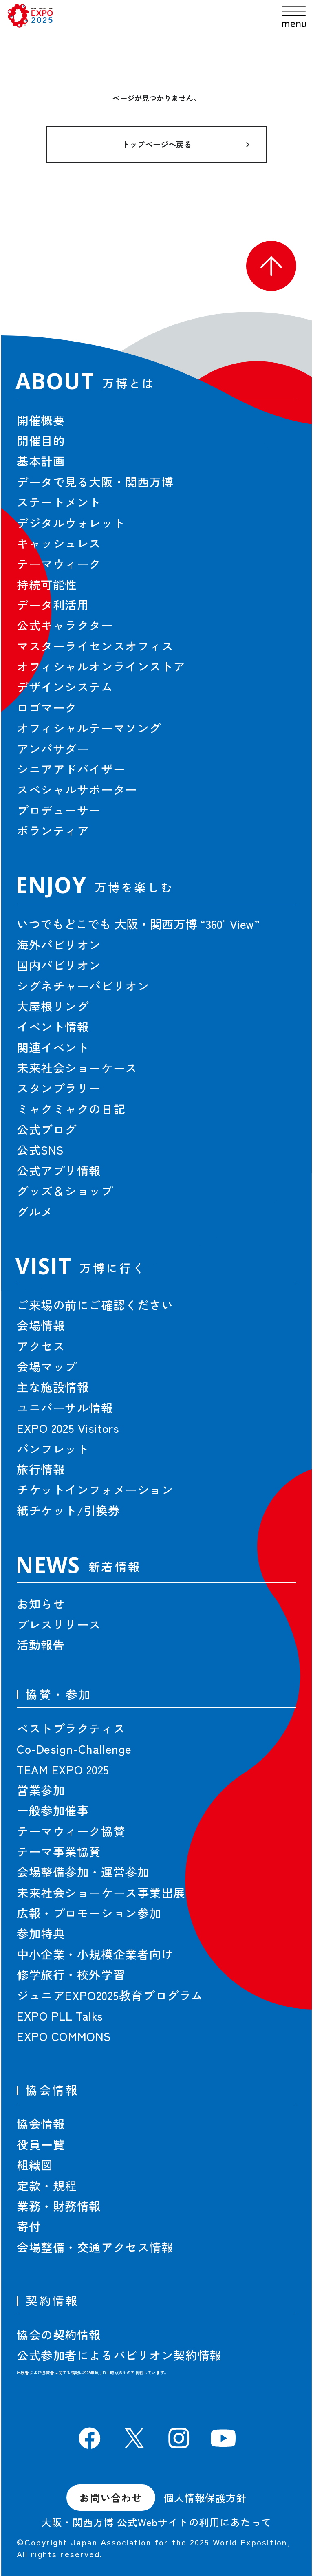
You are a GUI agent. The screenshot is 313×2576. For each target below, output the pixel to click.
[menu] (294, 16)
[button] (271, 266)
